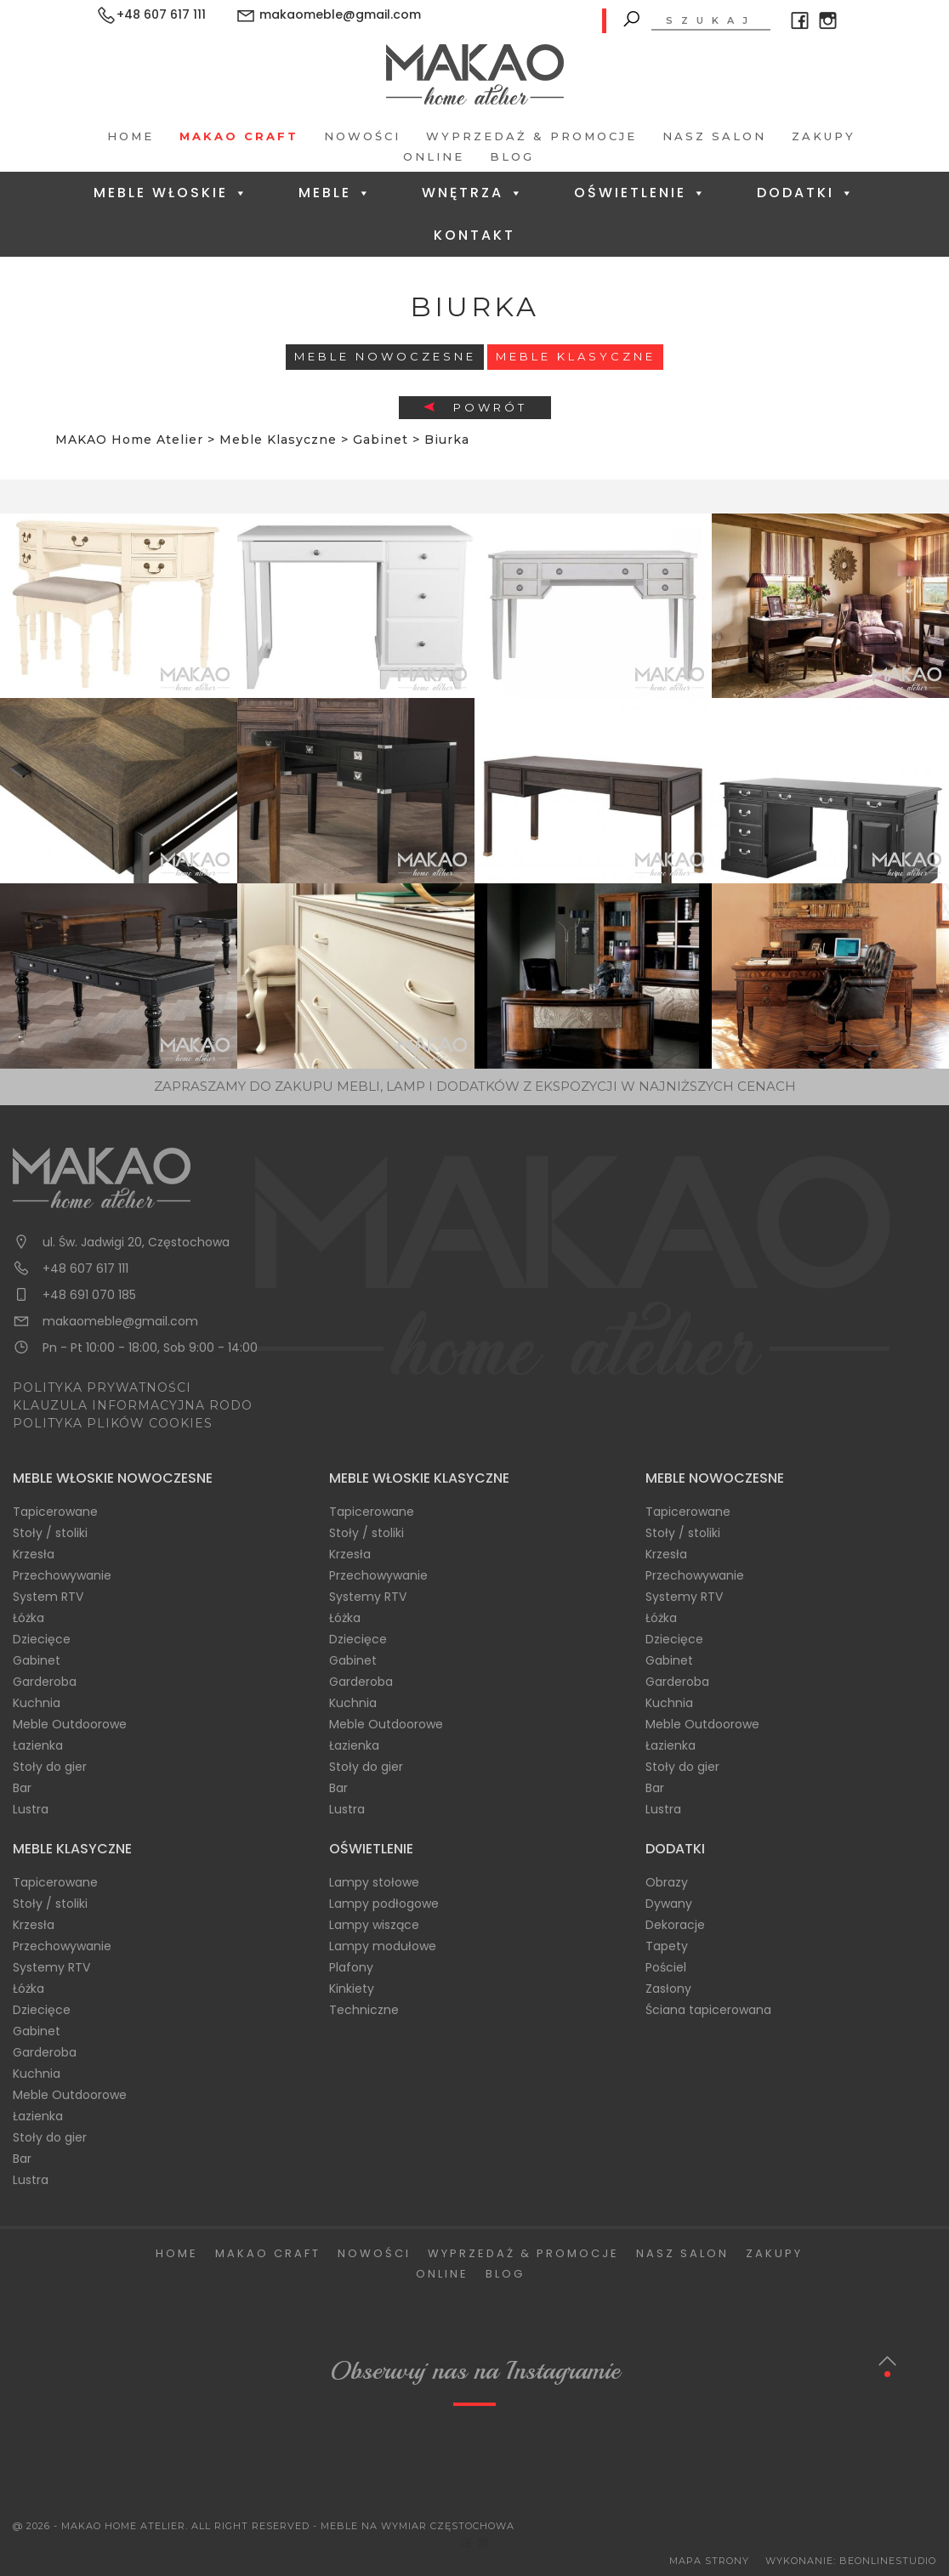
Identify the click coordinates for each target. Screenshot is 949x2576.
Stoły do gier (50, 1766)
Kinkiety (351, 1988)
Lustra (30, 1809)
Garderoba (45, 1681)
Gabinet (36, 1660)
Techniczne (364, 2009)
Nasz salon (714, 136)
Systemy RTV (367, 1596)
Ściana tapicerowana (708, 2009)
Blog (512, 156)
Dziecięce (42, 1639)
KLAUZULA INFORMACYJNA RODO (133, 1405)
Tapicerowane (55, 1511)
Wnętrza (473, 192)
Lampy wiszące (374, 1924)
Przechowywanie (62, 1575)
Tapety (666, 1946)
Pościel (665, 1967)
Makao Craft (238, 136)
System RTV (48, 1596)
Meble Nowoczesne (385, 356)
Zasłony (668, 1988)
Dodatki (806, 192)
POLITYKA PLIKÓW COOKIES (113, 1423)
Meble (335, 192)
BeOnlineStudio (887, 2561)
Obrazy (666, 1882)
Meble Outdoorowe (70, 1724)
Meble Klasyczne (576, 356)
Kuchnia (36, 1702)
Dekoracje (675, 1924)
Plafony (351, 1967)
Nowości (362, 136)
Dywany (668, 1903)
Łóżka (28, 1617)
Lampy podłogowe (384, 1903)
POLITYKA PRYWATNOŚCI (102, 1387)
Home (130, 136)
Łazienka (38, 1745)
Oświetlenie (640, 192)
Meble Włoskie (171, 192)
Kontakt (474, 235)
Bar (22, 1787)
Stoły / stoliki (50, 1532)
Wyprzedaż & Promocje (531, 136)
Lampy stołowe (374, 1882)
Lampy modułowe (382, 1946)
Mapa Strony (709, 2561)
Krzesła (33, 1554)
